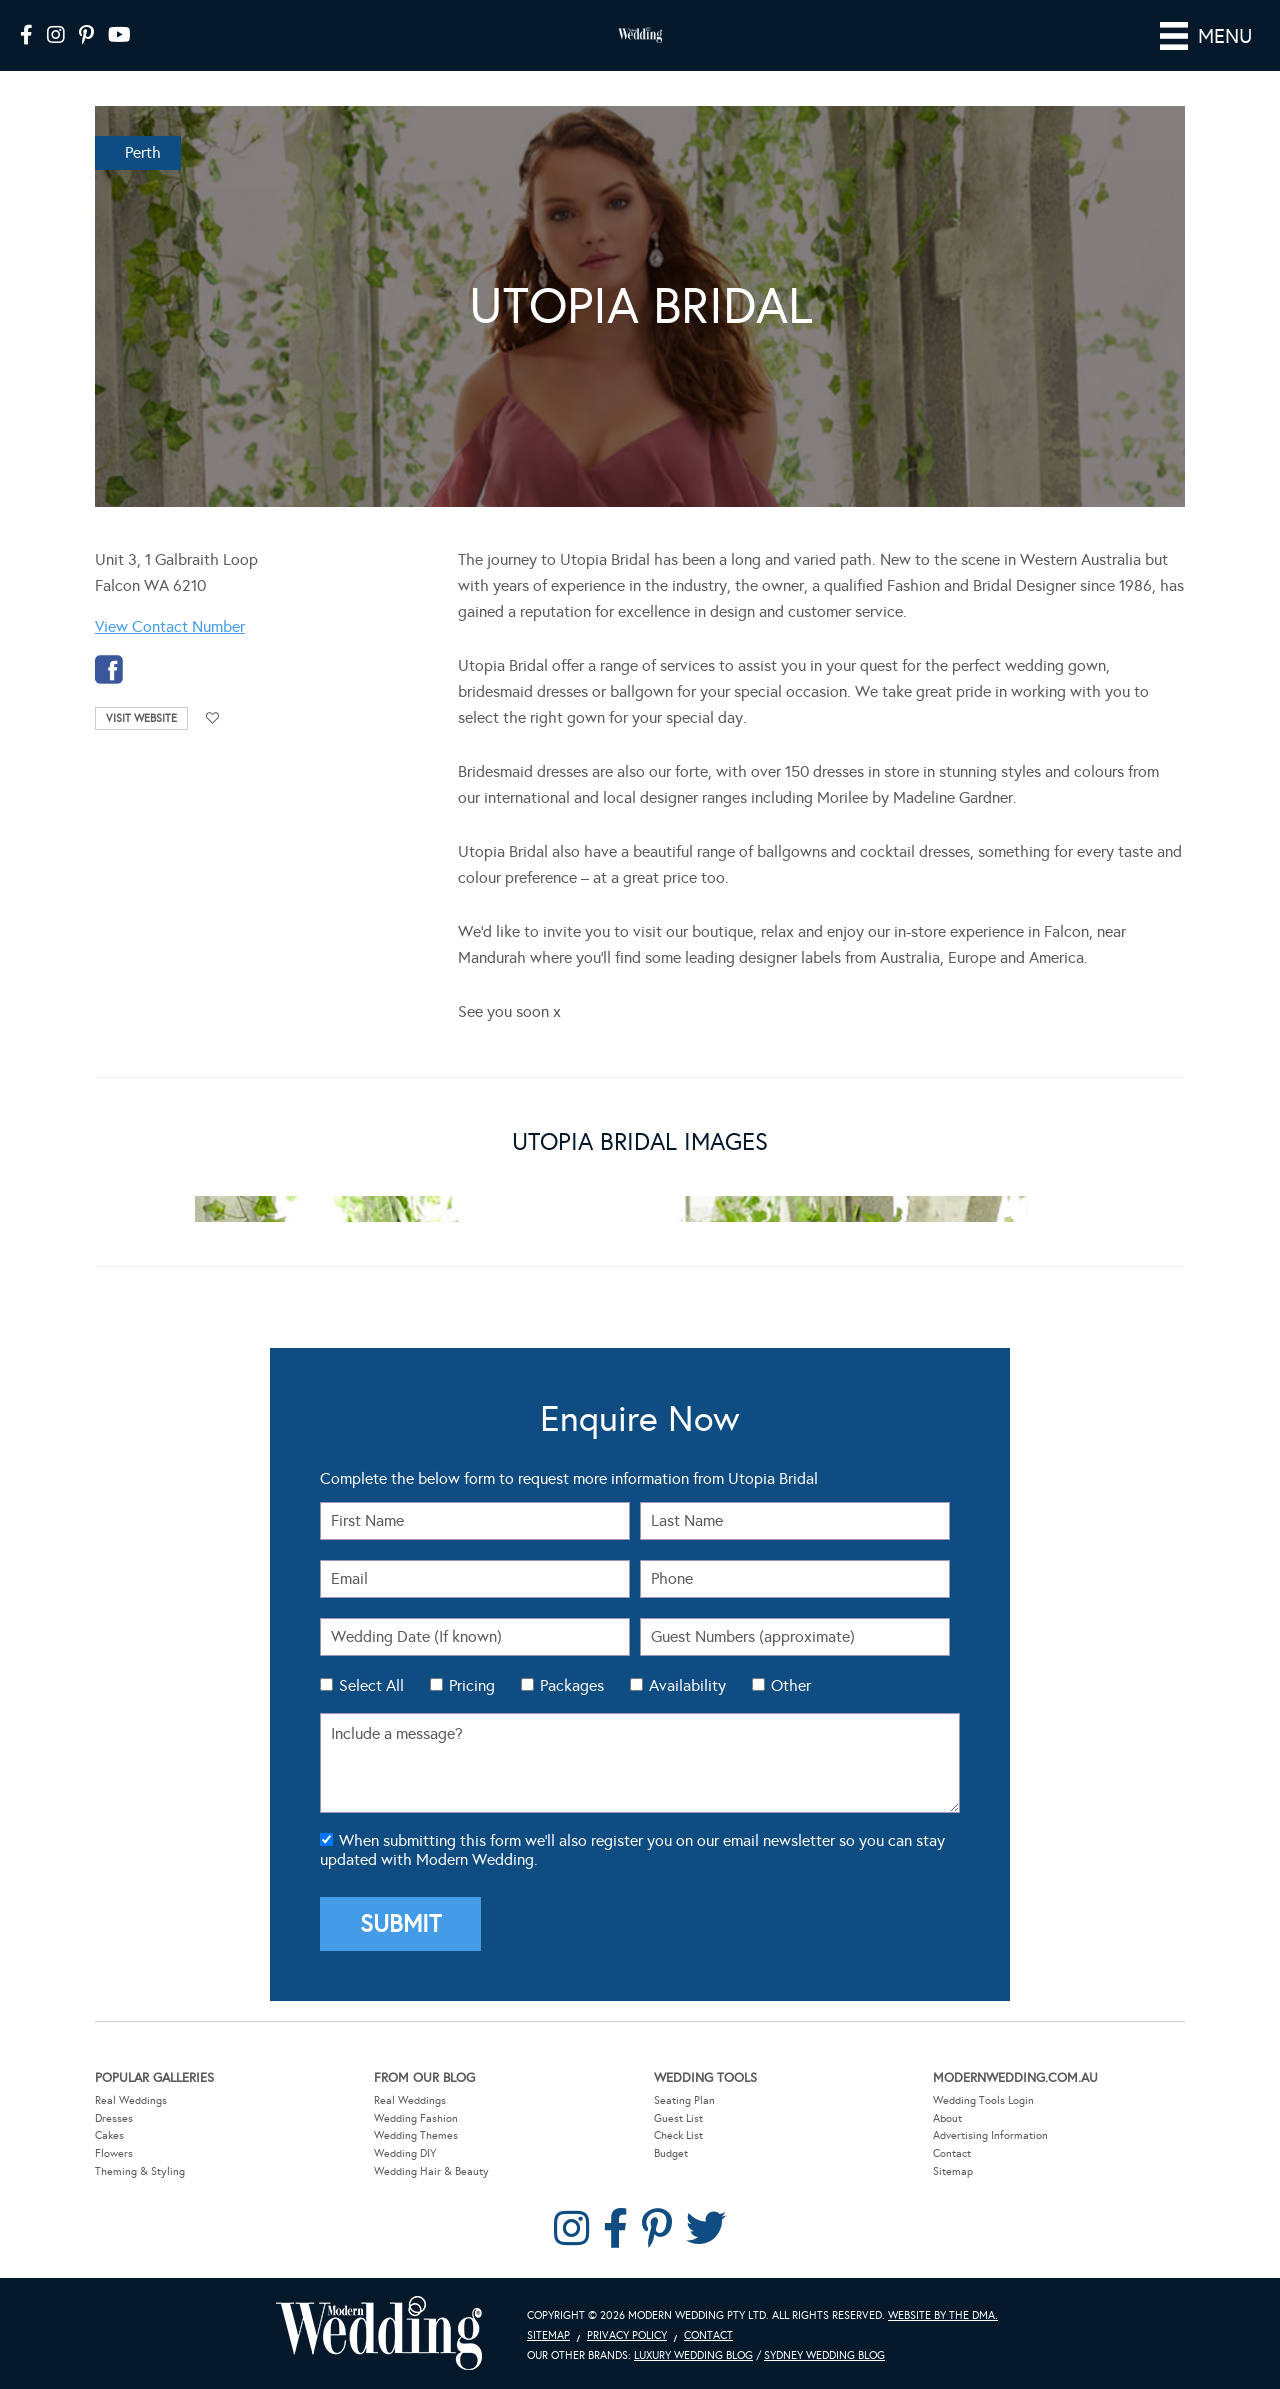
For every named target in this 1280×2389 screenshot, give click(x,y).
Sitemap (953, 2171)
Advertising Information (990, 2135)
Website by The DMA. (943, 2315)
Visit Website (141, 718)
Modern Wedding (379, 2333)
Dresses (114, 2118)
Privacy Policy (627, 2335)
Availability (687, 1685)
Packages (572, 1685)
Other (791, 1685)
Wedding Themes (416, 2135)
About (947, 2118)
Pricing (472, 1685)
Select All (371, 1685)
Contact (952, 2153)
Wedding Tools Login (983, 2100)
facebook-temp (109, 669)
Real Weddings (131, 2100)
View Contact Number (170, 626)
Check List (678, 2135)
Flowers (114, 2153)
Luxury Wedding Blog (693, 2355)
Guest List (678, 2118)
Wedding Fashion (416, 2118)
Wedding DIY (405, 2153)
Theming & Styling (140, 2171)
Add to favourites (213, 718)
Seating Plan (684, 2100)
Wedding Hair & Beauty (431, 2171)
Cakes (109, 2135)
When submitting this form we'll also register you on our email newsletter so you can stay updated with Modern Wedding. (632, 1850)
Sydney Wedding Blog (824, 2355)
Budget (671, 2153)
